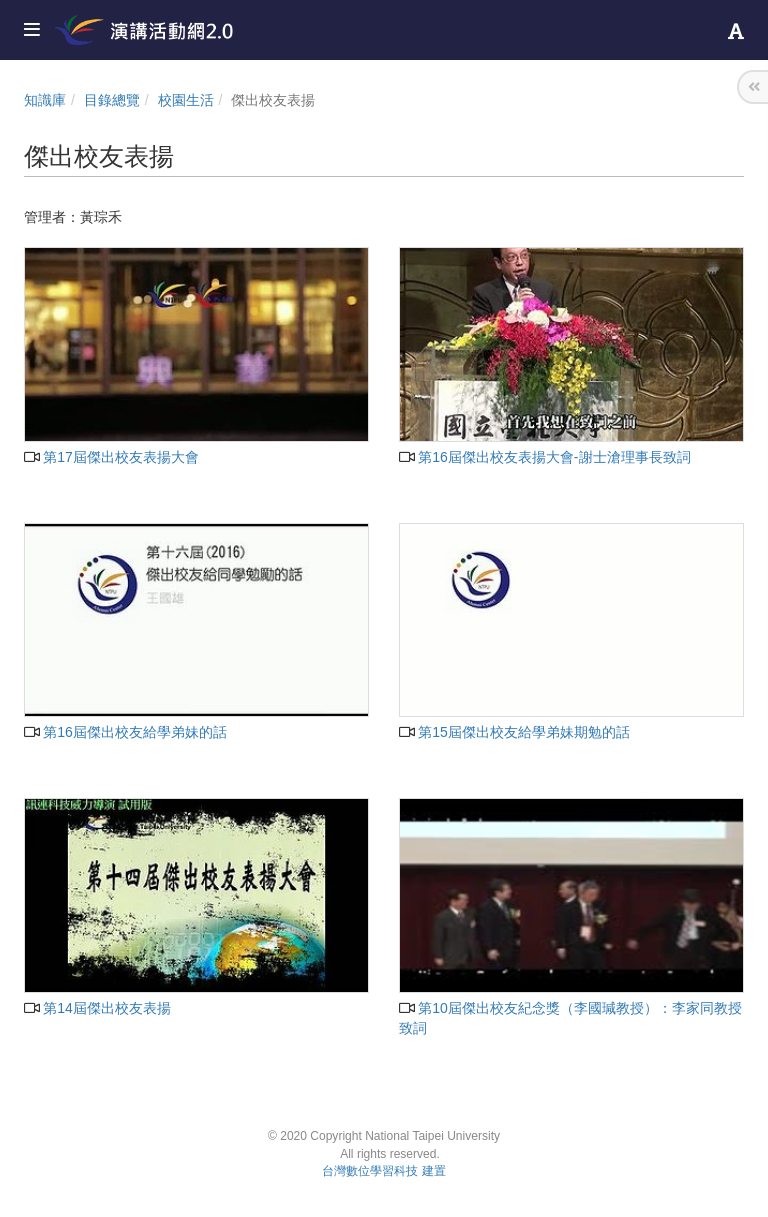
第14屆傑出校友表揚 (97, 1008)
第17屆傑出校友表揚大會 (111, 457)
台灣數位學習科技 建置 (383, 1171)
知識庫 (45, 100)
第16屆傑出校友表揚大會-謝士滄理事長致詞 (545, 457)
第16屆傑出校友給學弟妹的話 (125, 732)
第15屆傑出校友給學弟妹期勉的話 (514, 732)
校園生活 (186, 100)
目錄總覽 (112, 100)
